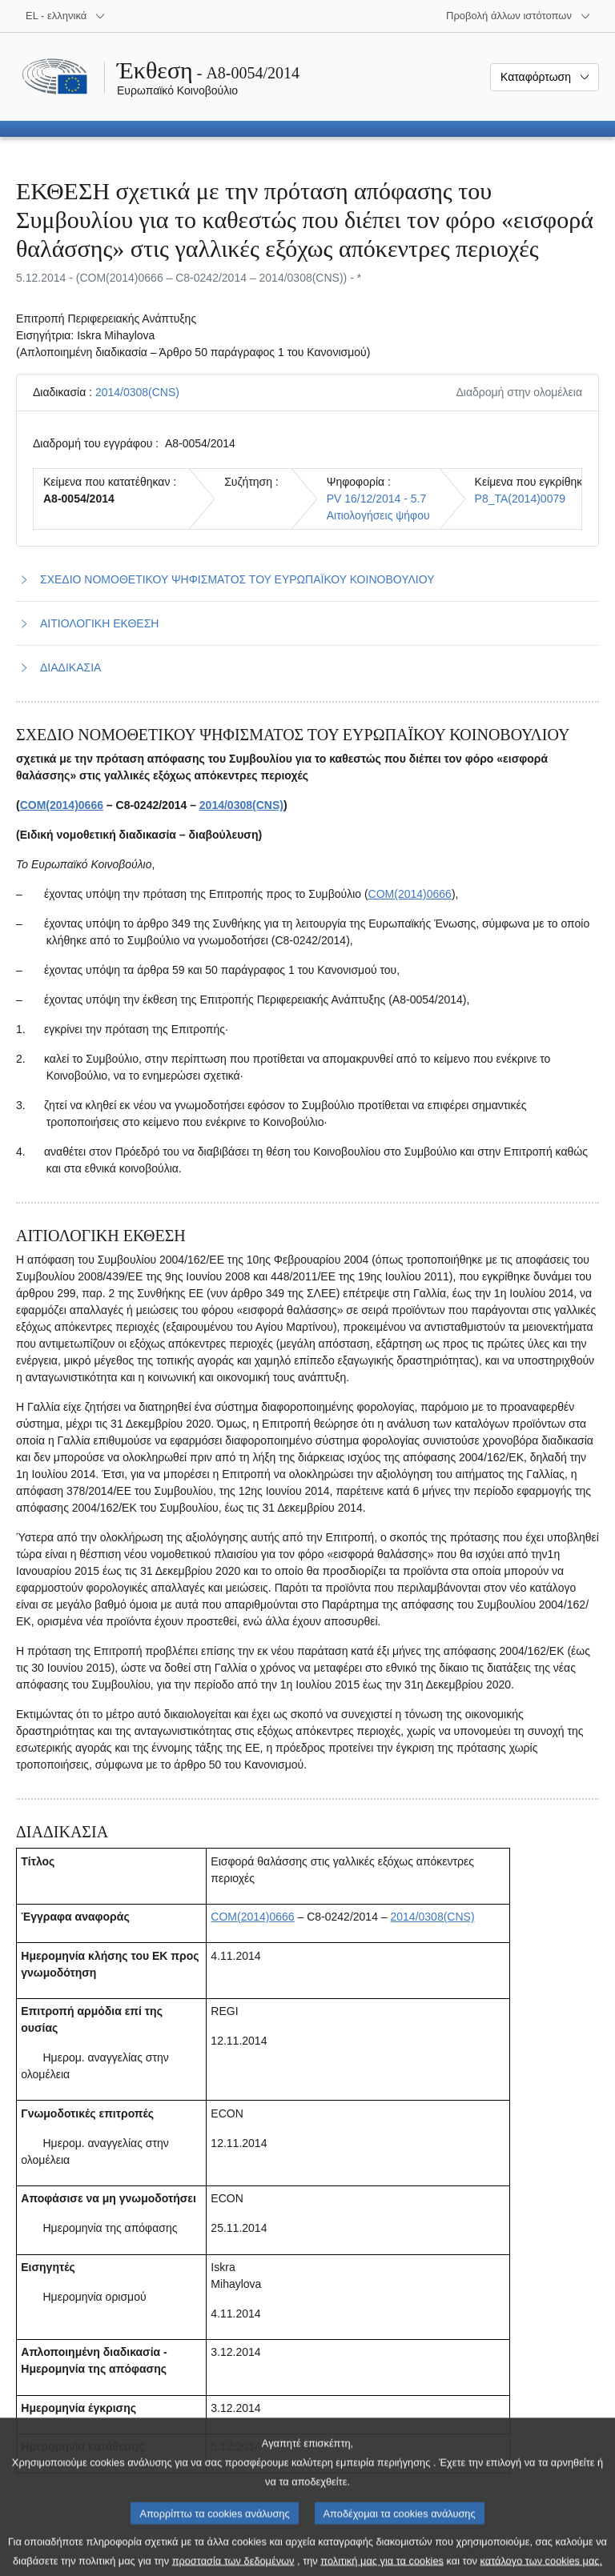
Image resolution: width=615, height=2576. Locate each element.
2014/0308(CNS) (137, 392)
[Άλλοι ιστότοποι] (518, 16)
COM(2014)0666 (61, 805)
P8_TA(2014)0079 (520, 498)
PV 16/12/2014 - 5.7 (377, 498)
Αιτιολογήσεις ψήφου (378, 515)
